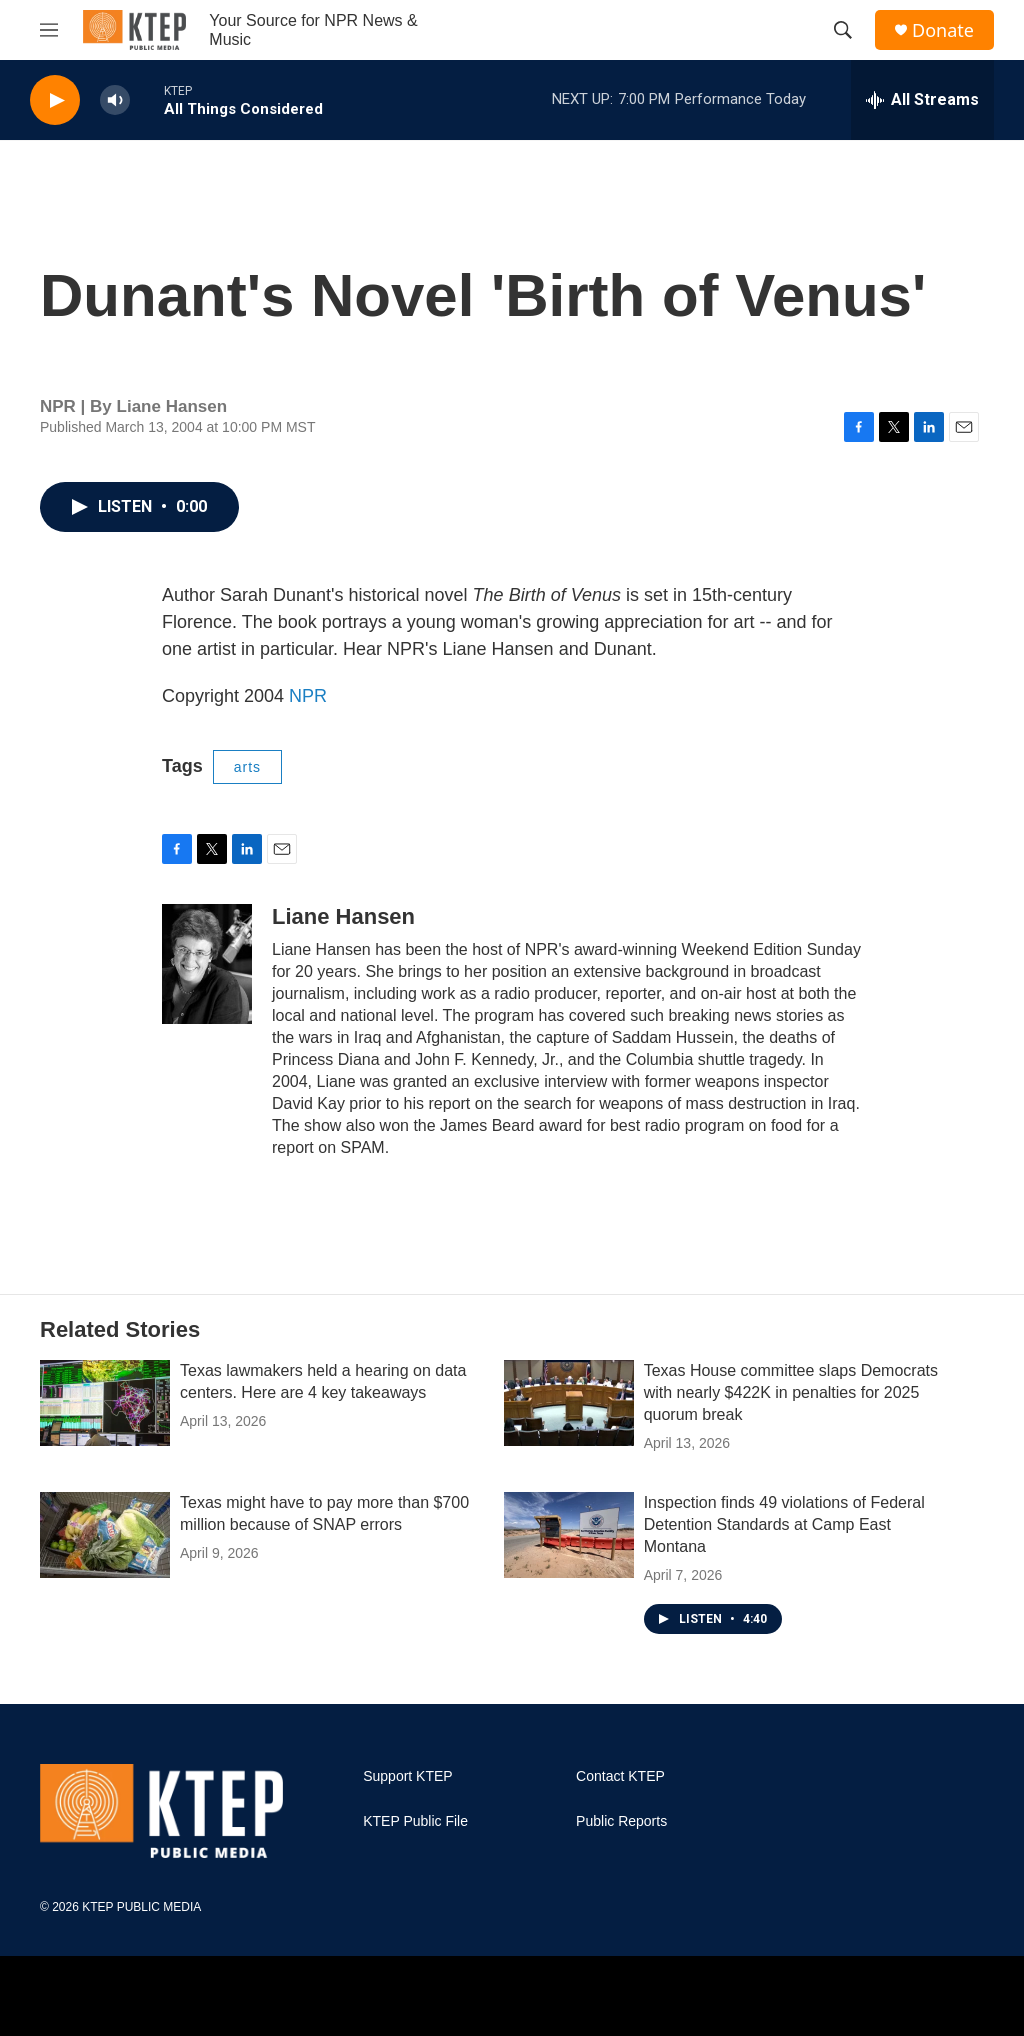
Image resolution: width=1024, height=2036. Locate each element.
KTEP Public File (415, 1821)
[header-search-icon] (843, 30)
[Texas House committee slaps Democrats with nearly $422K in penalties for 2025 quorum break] (569, 1403)
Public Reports (621, 1821)
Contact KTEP (620, 1776)
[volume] (115, 100)
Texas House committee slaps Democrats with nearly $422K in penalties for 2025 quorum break (791, 1392)
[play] (55, 100)
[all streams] (922, 100)
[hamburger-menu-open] (49, 30)
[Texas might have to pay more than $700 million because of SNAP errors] (105, 1535)
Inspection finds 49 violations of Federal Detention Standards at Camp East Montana (784, 1524)
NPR (308, 696)
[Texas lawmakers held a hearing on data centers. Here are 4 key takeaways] (105, 1403)
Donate (943, 30)
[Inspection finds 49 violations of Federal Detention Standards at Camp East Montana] (569, 1535)
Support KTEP (408, 1776)
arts (247, 767)
